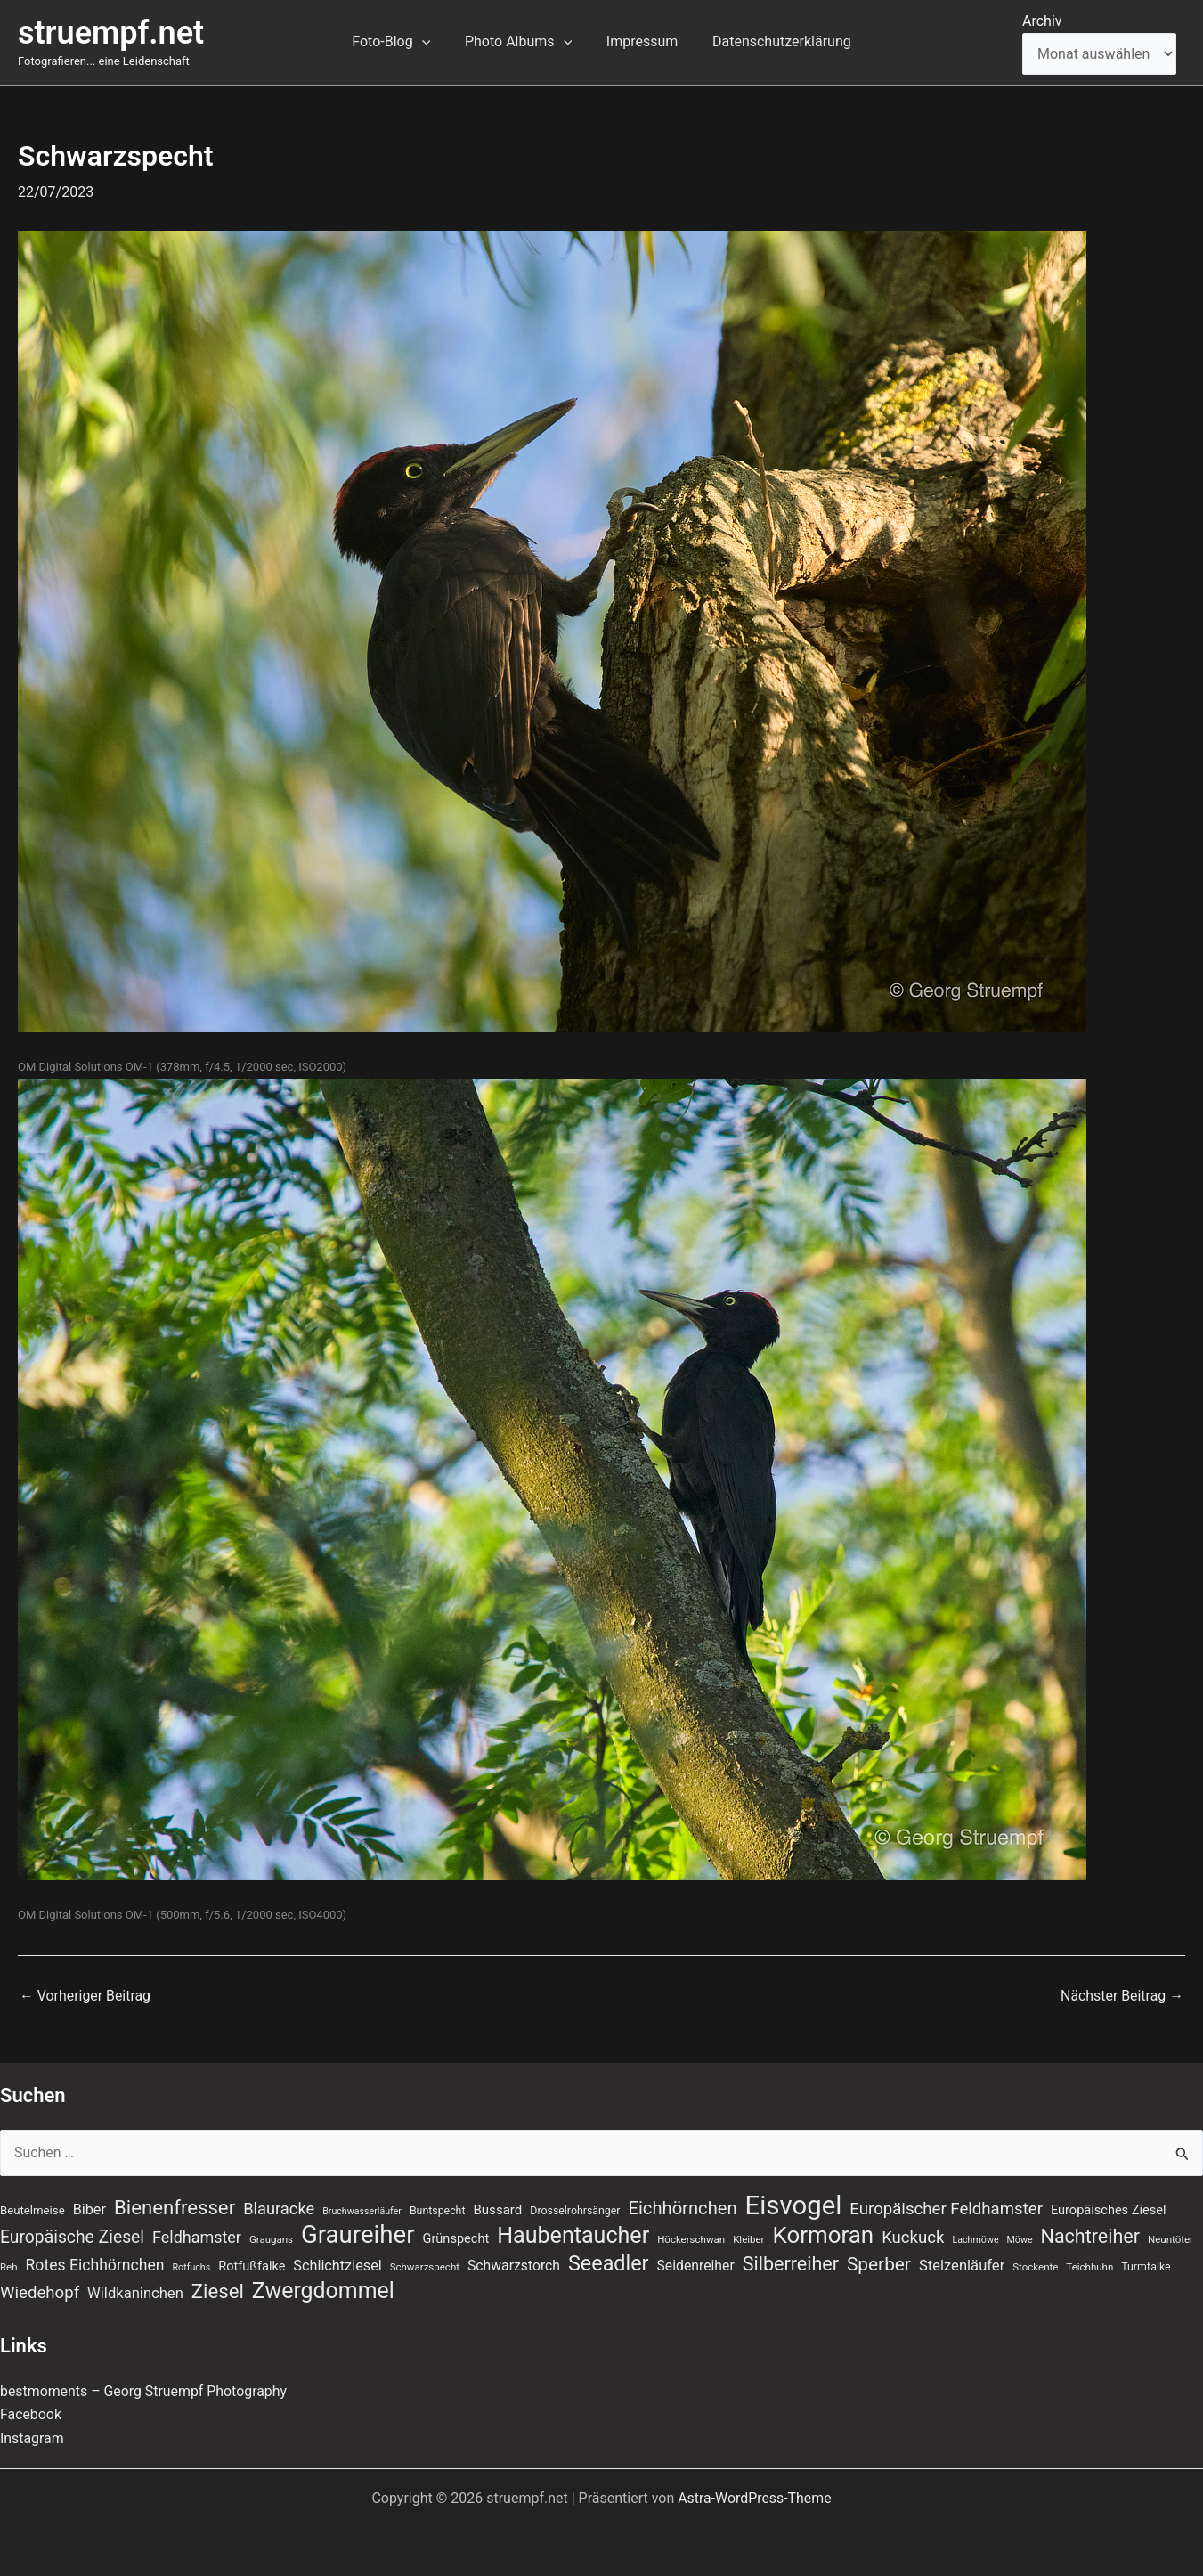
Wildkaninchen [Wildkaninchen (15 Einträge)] (135, 2293)
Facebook (30, 2414)
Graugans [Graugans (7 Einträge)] (271, 2239)
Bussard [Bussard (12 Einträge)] (497, 2209)
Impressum (639, 41)
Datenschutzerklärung (772, 41)
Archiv (1042, 20)
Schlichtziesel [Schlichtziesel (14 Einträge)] (337, 2265)
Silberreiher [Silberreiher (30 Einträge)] (791, 2264)
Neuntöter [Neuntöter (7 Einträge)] (1170, 2239)
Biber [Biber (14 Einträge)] (89, 2208)
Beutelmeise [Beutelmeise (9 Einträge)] (32, 2209)
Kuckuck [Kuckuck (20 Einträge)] (913, 2237)
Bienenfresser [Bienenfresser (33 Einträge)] (174, 2206)
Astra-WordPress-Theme (755, 2498)
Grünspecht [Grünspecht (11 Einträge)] (456, 2238)
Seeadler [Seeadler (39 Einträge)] (608, 2263)
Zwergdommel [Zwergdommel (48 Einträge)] (323, 2291)
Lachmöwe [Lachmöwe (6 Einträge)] (975, 2240)
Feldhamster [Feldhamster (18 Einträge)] (196, 2237)
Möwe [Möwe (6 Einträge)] (1020, 2240)
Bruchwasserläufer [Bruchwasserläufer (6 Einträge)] (362, 2210)
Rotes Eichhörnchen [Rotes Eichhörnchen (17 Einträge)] (95, 2265)
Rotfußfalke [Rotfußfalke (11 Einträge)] (251, 2266)
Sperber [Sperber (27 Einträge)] (879, 2264)
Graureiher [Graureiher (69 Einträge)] (358, 2234)
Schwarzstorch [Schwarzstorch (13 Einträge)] (513, 2265)
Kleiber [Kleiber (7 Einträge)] (748, 2239)
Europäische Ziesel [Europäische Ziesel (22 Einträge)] (72, 2237)
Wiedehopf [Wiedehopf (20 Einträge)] (39, 2293)
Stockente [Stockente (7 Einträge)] (1035, 2267)
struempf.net (111, 33)
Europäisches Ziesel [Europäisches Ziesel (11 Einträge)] (1108, 2209)
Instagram (32, 2438)
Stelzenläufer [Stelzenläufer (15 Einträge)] (961, 2265)
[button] (431, 41)
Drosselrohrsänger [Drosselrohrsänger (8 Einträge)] (575, 2210)
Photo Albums (520, 41)
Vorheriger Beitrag (85, 1996)
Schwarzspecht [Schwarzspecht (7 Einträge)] (424, 2267)
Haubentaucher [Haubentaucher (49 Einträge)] (573, 2235)
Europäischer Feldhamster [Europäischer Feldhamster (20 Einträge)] (946, 2208)
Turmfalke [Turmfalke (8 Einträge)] (1145, 2267)
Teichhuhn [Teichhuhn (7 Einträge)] (1089, 2267)
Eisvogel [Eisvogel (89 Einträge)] (793, 2204)
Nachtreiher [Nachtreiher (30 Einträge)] (1091, 2236)
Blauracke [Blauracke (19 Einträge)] (278, 2207)
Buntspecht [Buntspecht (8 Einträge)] (438, 2210)
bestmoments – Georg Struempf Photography (144, 2391)
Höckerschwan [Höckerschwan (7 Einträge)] (691, 2239)
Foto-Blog (400, 41)
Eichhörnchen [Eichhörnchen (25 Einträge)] (683, 2207)
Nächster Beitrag (1121, 1996)
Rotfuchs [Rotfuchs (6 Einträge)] (192, 2267)
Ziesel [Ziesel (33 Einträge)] (217, 2291)
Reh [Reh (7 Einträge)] (9, 2267)
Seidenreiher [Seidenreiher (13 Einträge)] (696, 2265)
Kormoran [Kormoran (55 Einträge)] (823, 2234)
